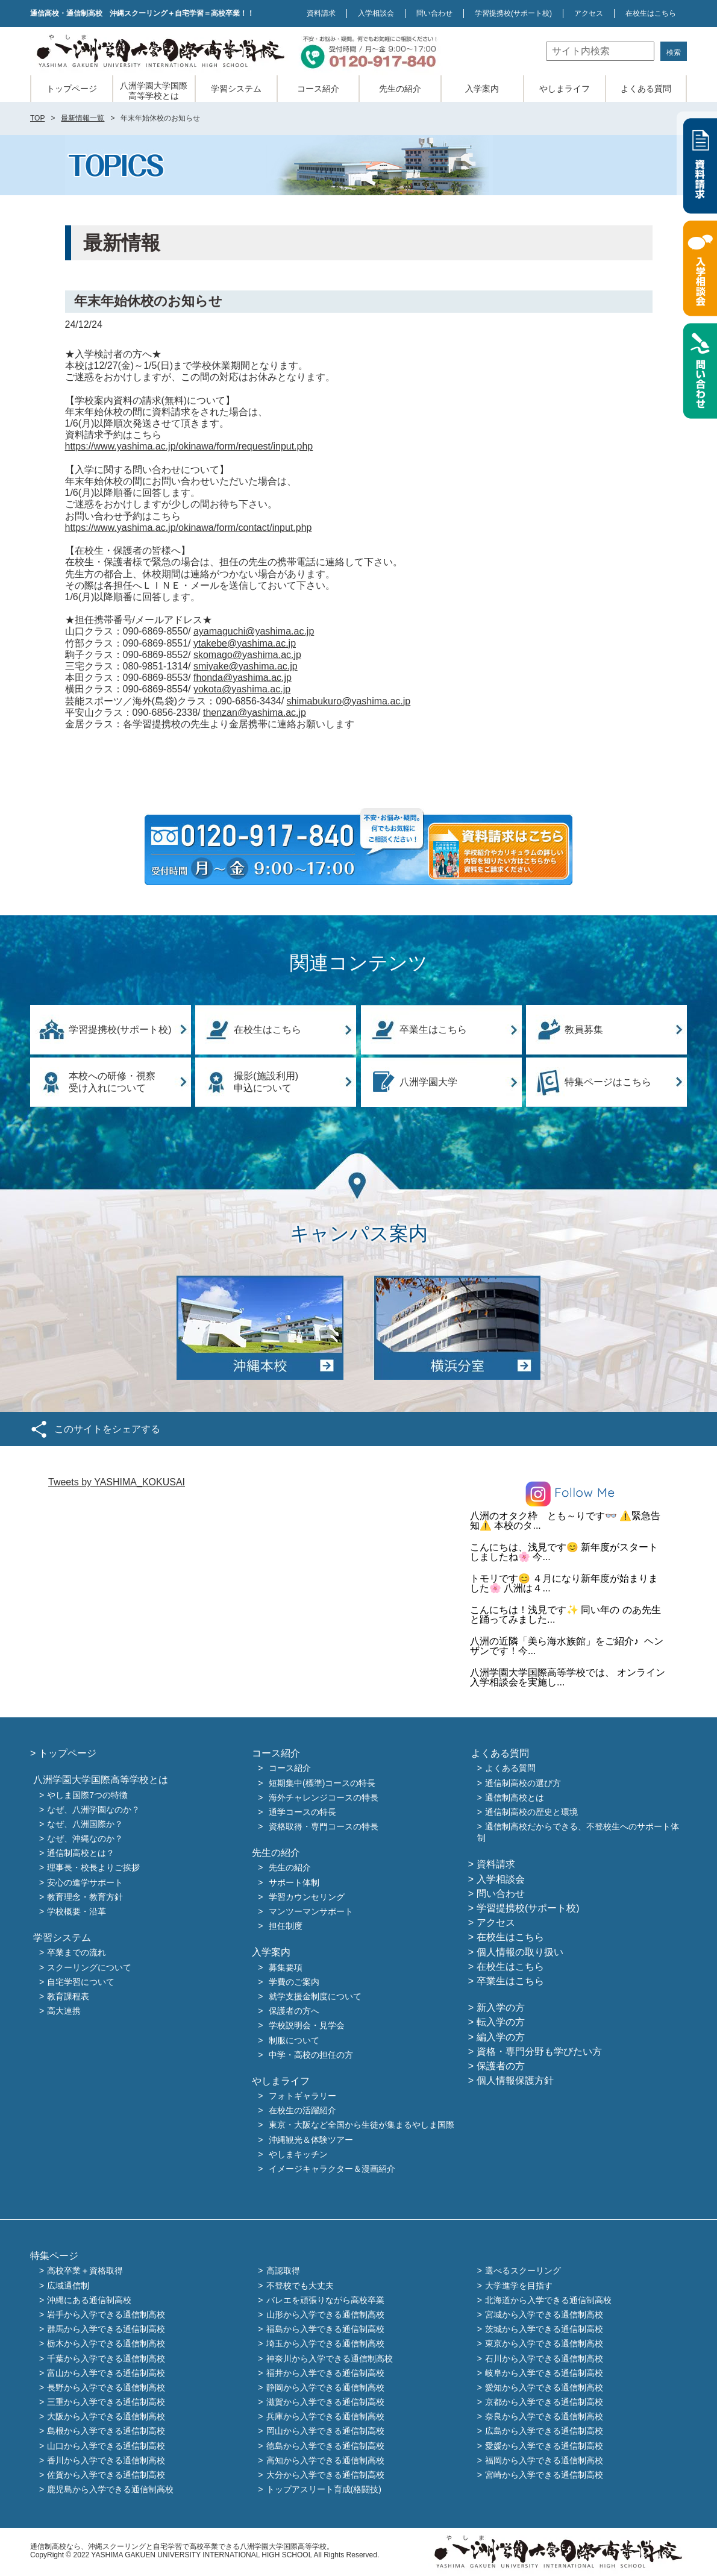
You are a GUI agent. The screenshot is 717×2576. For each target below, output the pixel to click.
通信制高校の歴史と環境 (531, 1812)
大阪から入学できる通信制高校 (106, 2417)
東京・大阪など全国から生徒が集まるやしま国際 (361, 2125)
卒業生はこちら (433, 1029)
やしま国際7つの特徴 (87, 1795)
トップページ (71, 88)
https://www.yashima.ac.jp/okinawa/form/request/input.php (189, 446)
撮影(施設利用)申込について (266, 1081)
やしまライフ (564, 88)
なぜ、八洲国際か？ (85, 1824)
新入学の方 (501, 2007)
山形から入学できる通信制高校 (325, 2314)
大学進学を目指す (519, 2285)
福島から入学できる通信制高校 (325, 2329)
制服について (294, 2040)
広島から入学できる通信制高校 (544, 2431)
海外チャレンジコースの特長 (323, 1797)
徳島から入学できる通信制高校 (325, 2446)
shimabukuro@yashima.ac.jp (349, 701)
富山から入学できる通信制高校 (106, 2373)
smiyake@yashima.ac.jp (245, 666)
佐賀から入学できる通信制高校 (106, 2475)
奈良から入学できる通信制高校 (544, 2417)
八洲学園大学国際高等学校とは (153, 91)
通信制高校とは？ (80, 1853)
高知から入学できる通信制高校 (325, 2460)
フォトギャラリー (302, 2096)
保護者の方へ (294, 2011)
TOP (37, 118)
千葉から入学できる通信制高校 (106, 2358)
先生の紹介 (400, 88)
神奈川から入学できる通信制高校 (329, 2358)
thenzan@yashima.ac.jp (254, 712)
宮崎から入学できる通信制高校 (544, 2475)
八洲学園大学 (428, 1082)
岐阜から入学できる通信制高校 (544, 2373)
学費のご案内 (294, 1982)
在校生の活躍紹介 (302, 2111)
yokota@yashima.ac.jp (241, 689)
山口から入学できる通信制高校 (106, 2446)
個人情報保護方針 (515, 2080)
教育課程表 (68, 1996)
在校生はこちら (650, 13)
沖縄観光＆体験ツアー (311, 2140)
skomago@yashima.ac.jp (247, 655)
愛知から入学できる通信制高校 (544, 2387)
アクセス (588, 13)
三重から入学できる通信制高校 (106, 2402)
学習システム (236, 88)
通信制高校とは (514, 1797)
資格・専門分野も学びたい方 (539, 2051)
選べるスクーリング (523, 2271)
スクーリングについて (89, 1967)
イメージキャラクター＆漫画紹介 (332, 2168)
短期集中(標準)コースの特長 (322, 1783)
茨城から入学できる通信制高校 (544, 2329)
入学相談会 (376, 13)
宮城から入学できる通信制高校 (544, 2314)
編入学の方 (501, 2037)
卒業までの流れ (76, 1953)
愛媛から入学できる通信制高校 (544, 2446)
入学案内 (482, 88)
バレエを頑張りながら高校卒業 (325, 2300)
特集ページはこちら (608, 1082)
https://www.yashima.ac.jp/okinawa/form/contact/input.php (188, 527)
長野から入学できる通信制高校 (106, 2387)
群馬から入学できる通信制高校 (106, 2329)
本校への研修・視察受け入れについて (112, 1081)
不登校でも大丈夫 (300, 2285)
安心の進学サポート (85, 1882)
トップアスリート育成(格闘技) (323, 2490)
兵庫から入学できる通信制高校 (325, 2417)
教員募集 (584, 1029)
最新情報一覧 (82, 118)
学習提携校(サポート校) (120, 1029)
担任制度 (285, 1926)
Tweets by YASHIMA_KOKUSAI (116, 1482)
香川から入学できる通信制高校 (106, 2460)
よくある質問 (646, 88)
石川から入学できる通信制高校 (544, 2358)
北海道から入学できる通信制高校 (548, 2300)
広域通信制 (68, 2285)
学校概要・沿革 (76, 1911)
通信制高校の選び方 (523, 1783)
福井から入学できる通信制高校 (325, 2373)
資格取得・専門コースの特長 (323, 1826)
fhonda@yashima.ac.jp (242, 677)
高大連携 (64, 2011)
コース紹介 (318, 88)
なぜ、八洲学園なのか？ (93, 1809)
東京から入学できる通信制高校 (544, 2344)
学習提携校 (513, 13)
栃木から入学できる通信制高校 (106, 2344)
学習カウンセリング (307, 1897)
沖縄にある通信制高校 (89, 2300)
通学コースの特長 (302, 1812)
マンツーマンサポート (311, 1911)
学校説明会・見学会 (307, 2026)
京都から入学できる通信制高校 (544, 2402)
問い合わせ (434, 13)
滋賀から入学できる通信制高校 (325, 2402)
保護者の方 (501, 2066)
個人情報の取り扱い (520, 1952)
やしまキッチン (298, 2154)
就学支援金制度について (315, 1996)
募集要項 (285, 1967)
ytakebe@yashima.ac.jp (244, 643)
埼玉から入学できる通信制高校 (325, 2344)
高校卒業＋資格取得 (85, 2271)
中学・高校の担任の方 (311, 2055)
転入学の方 (501, 2022)
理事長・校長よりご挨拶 (93, 1868)
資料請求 (321, 13)
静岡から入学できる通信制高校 (325, 2387)
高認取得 (283, 2271)
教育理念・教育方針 (85, 1897)
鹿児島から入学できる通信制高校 (110, 2490)
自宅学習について (80, 1982)
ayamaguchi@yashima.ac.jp (253, 631)
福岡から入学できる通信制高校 (544, 2460)
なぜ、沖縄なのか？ (85, 1838)
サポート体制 (294, 1882)
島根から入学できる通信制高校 (106, 2431)
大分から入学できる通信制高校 (325, 2475)
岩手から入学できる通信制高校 (106, 2314)
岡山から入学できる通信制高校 (325, 2431)
